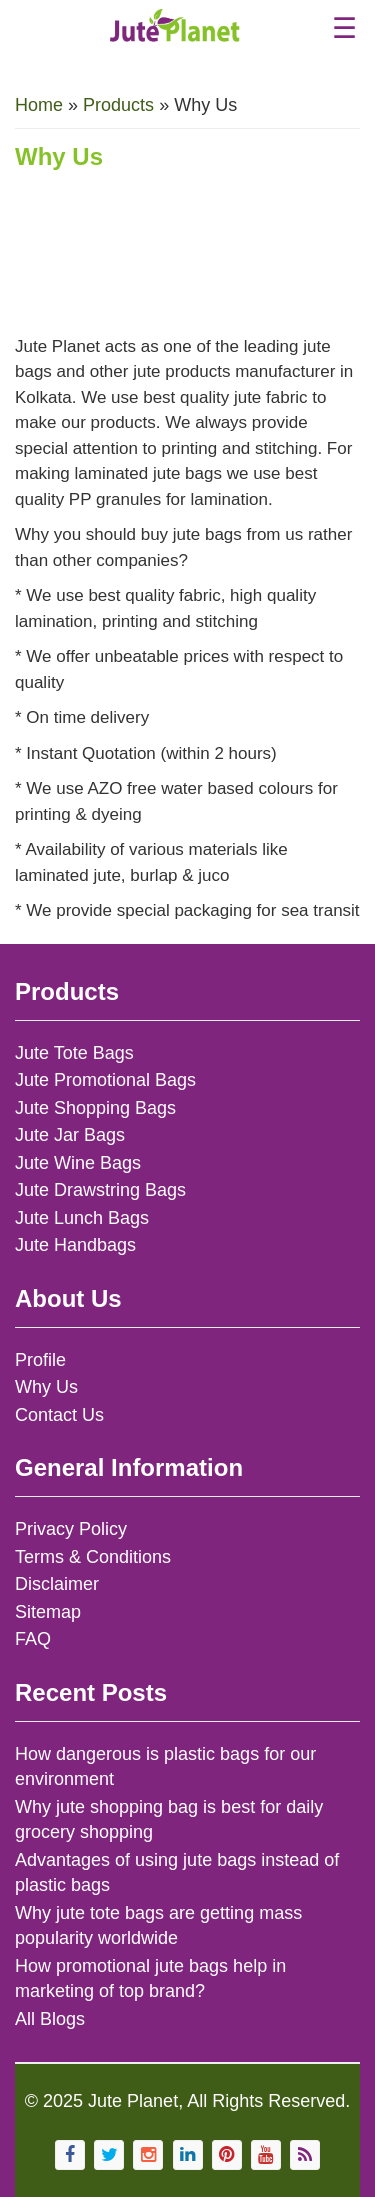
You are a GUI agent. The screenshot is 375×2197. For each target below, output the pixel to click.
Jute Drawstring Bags (100, 1190)
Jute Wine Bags (78, 1163)
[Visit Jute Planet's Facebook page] (70, 2155)
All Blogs (50, 2019)
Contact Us (59, 1415)
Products (118, 105)
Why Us (46, 1387)
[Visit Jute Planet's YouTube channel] (266, 2155)
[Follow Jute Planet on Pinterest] (227, 2155)
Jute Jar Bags (70, 1135)
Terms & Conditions (93, 1557)
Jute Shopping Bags (95, 1108)
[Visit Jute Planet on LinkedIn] (188, 2155)
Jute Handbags (75, 1245)
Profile (40, 1360)
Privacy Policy (71, 1529)
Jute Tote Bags (74, 1053)
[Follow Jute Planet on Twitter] (109, 2155)
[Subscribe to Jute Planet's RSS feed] (305, 2155)
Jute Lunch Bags (82, 1218)
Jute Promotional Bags (105, 1080)
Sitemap (48, 1612)
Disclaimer (57, 1584)
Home (39, 105)
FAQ (33, 1639)
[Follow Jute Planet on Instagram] (148, 2155)
